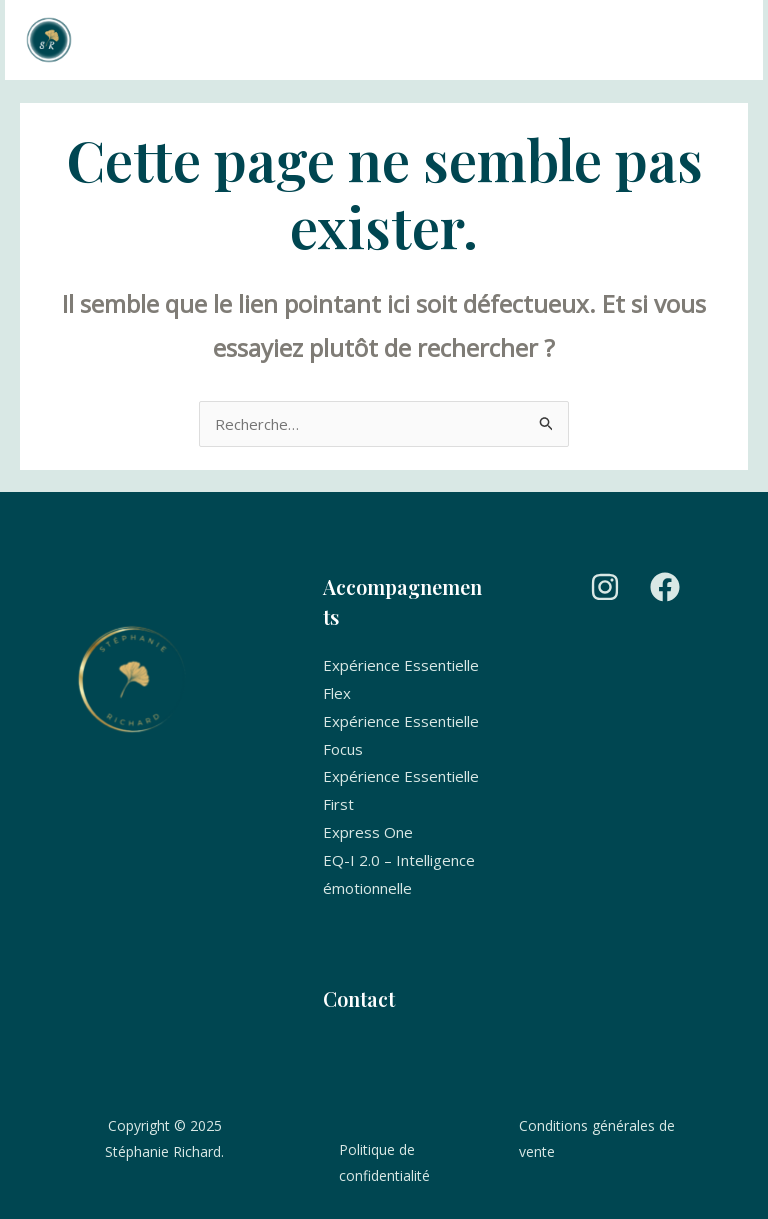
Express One (368, 832)
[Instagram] (605, 587)
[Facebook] (665, 587)
